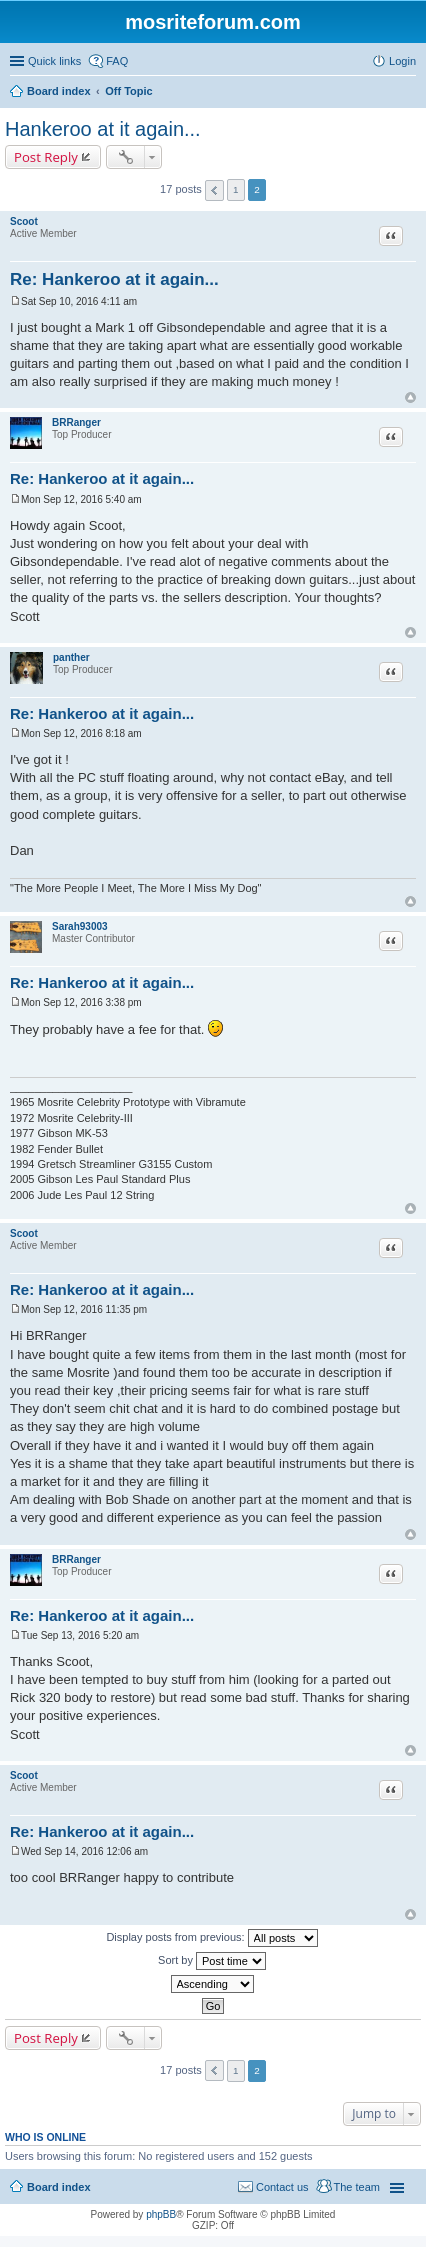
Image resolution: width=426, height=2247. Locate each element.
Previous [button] (214, 190)
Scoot (24, 221)
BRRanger (76, 422)
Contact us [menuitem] (282, 2187)
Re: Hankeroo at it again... (114, 279)
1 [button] (236, 189)
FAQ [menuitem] (117, 61)
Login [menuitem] (402, 61)
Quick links (54, 61)
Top (410, 397)
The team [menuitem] (357, 2187)
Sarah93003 (80, 926)
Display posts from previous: (211, 1938)
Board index (59, 2187)
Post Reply (46, 157)
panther (71, 657)
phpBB (161, 2214)
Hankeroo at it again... (103, 129)
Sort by (212, 1961)
